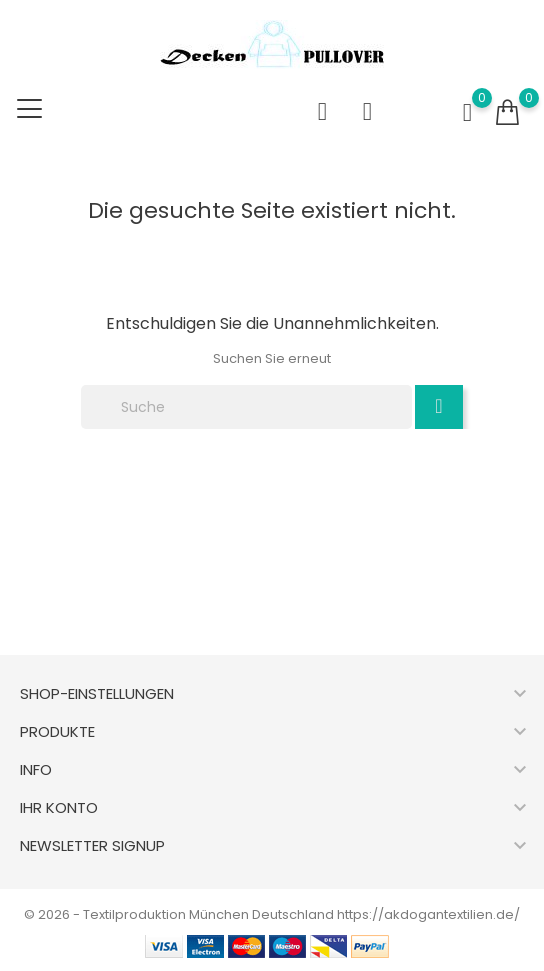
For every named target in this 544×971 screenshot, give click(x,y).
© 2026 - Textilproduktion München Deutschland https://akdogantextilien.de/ (272, 914)
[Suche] (246, 407)
